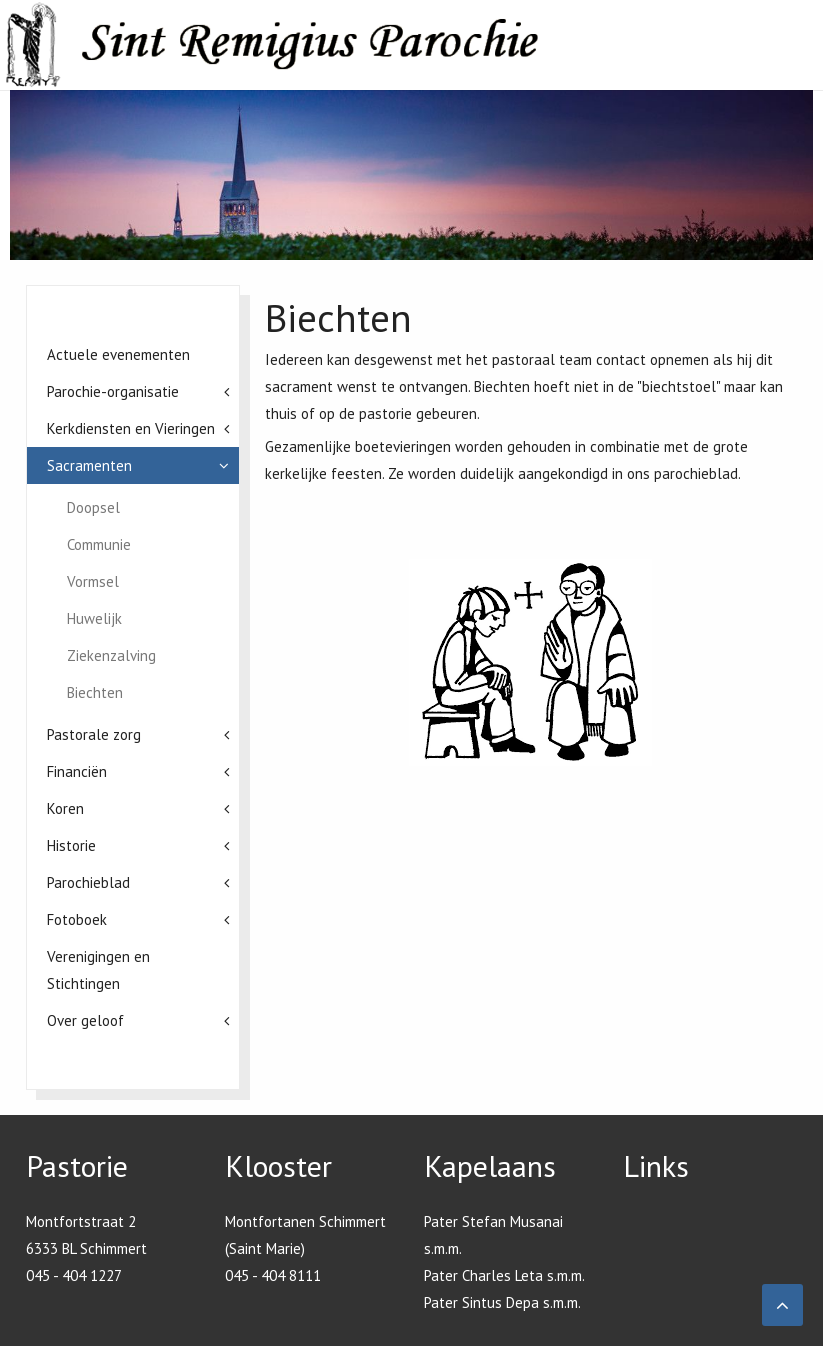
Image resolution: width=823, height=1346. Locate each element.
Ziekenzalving (111, 655)
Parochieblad (88, 882)
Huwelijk (94, 618)
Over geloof (85, 1020)
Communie (99, 544)
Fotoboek (77, 919)
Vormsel (93, 581)
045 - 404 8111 (273, 1275)
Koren (65, 808)
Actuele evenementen (118, 354)
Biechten (95, 692)
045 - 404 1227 (74, 1275)
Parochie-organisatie (113, 391)
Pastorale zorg (94, 734)
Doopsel (93, 507)
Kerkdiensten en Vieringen (131, 428)
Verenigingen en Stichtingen (98, 970)
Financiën (77, 771)
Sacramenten (89, 465)
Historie (71, 845)
